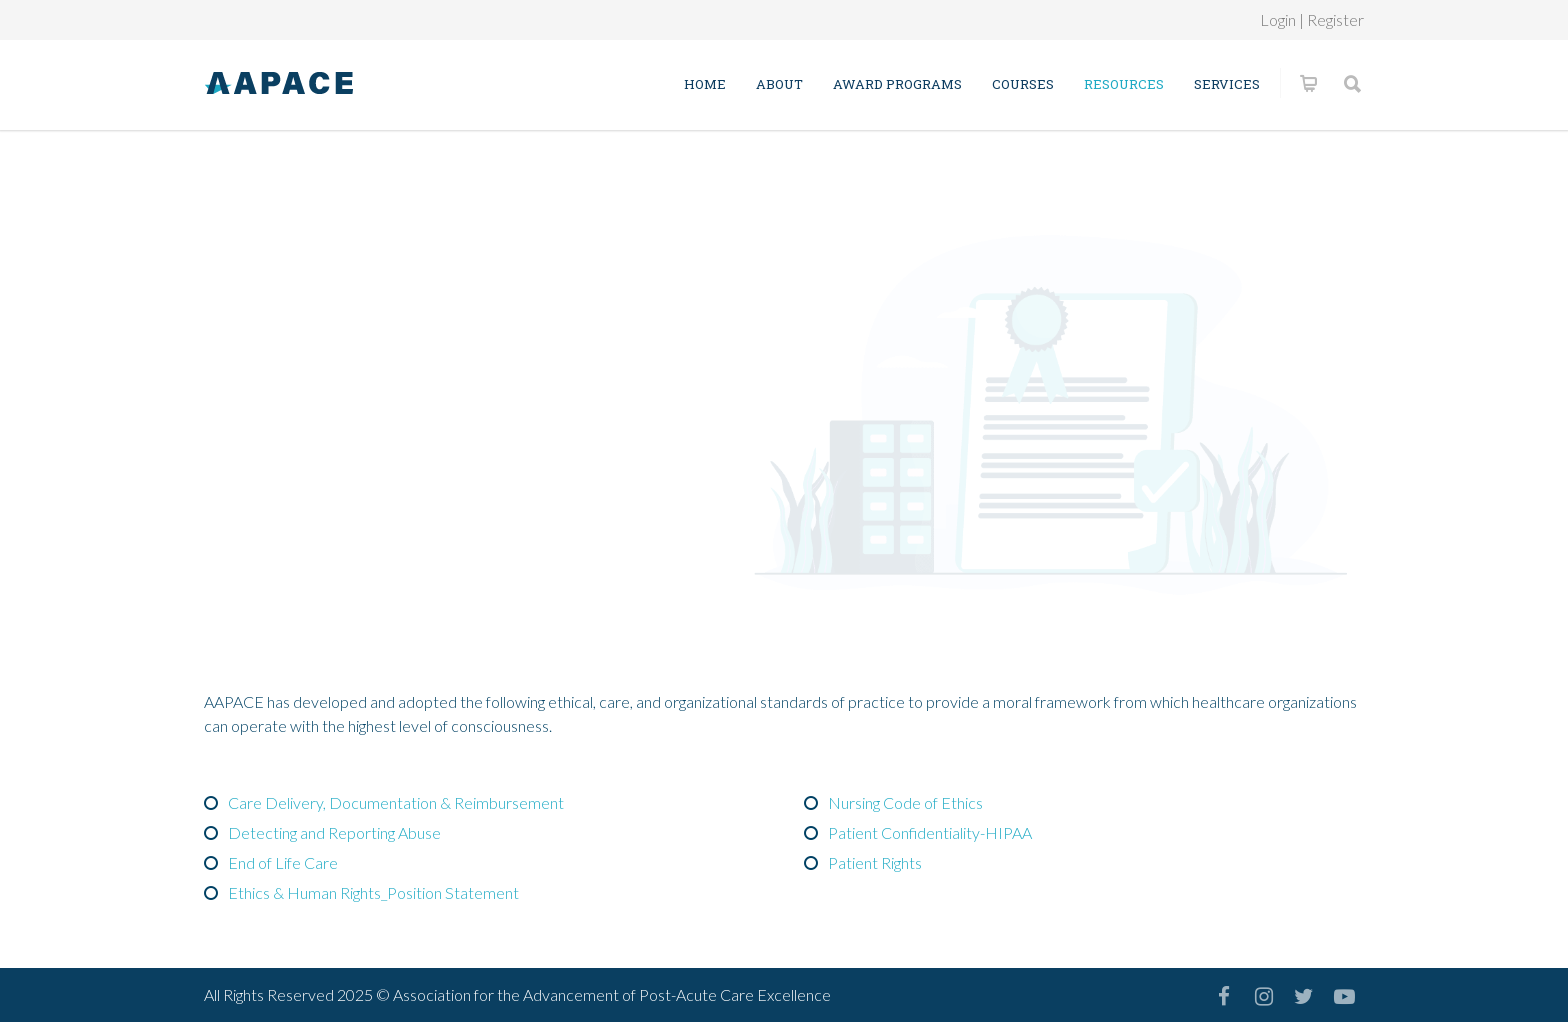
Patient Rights (875, 862)
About (779, 84)
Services (1227, 84)
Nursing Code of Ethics (905, 802)
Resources (1124, 84)
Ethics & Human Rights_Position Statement (373, 892)
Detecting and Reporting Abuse (334, 832)
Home (705, 84)
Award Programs (897, 84)
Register (1335, 19)
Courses (1023, 84)
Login (1278, 19)
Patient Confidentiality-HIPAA (930, 832)
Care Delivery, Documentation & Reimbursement (396, 802)
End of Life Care (283, 862)
